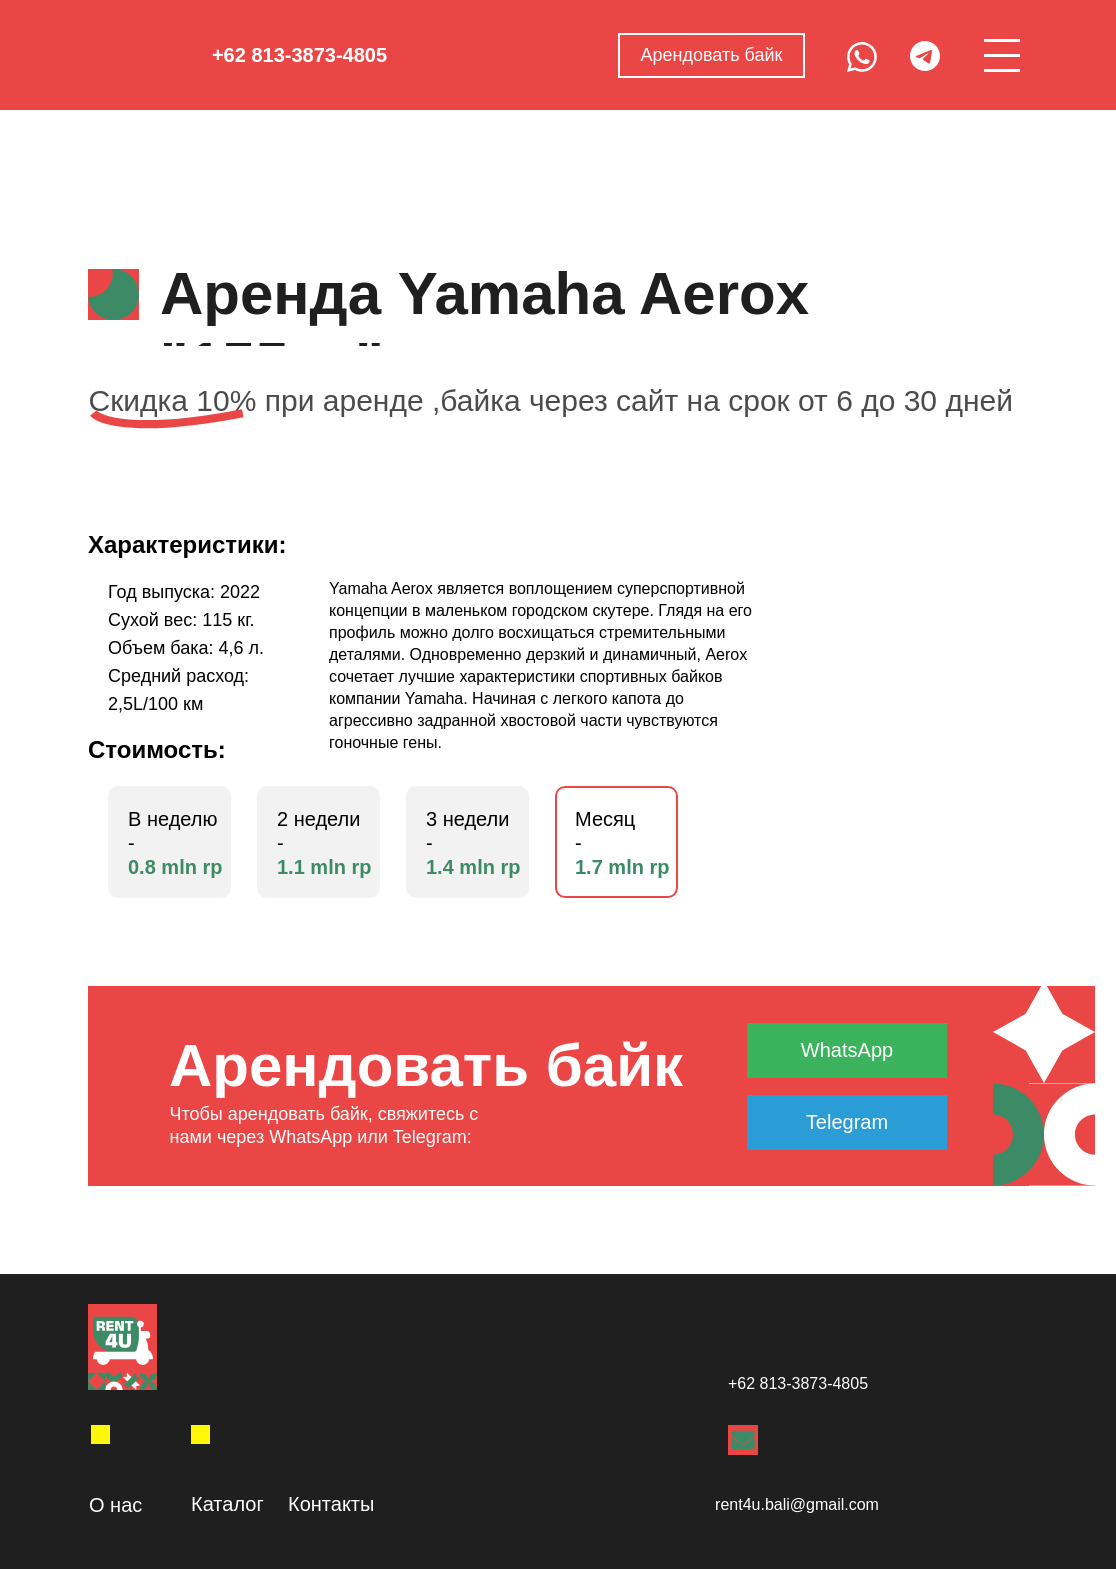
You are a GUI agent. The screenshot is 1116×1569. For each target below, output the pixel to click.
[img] (100, 1434)
